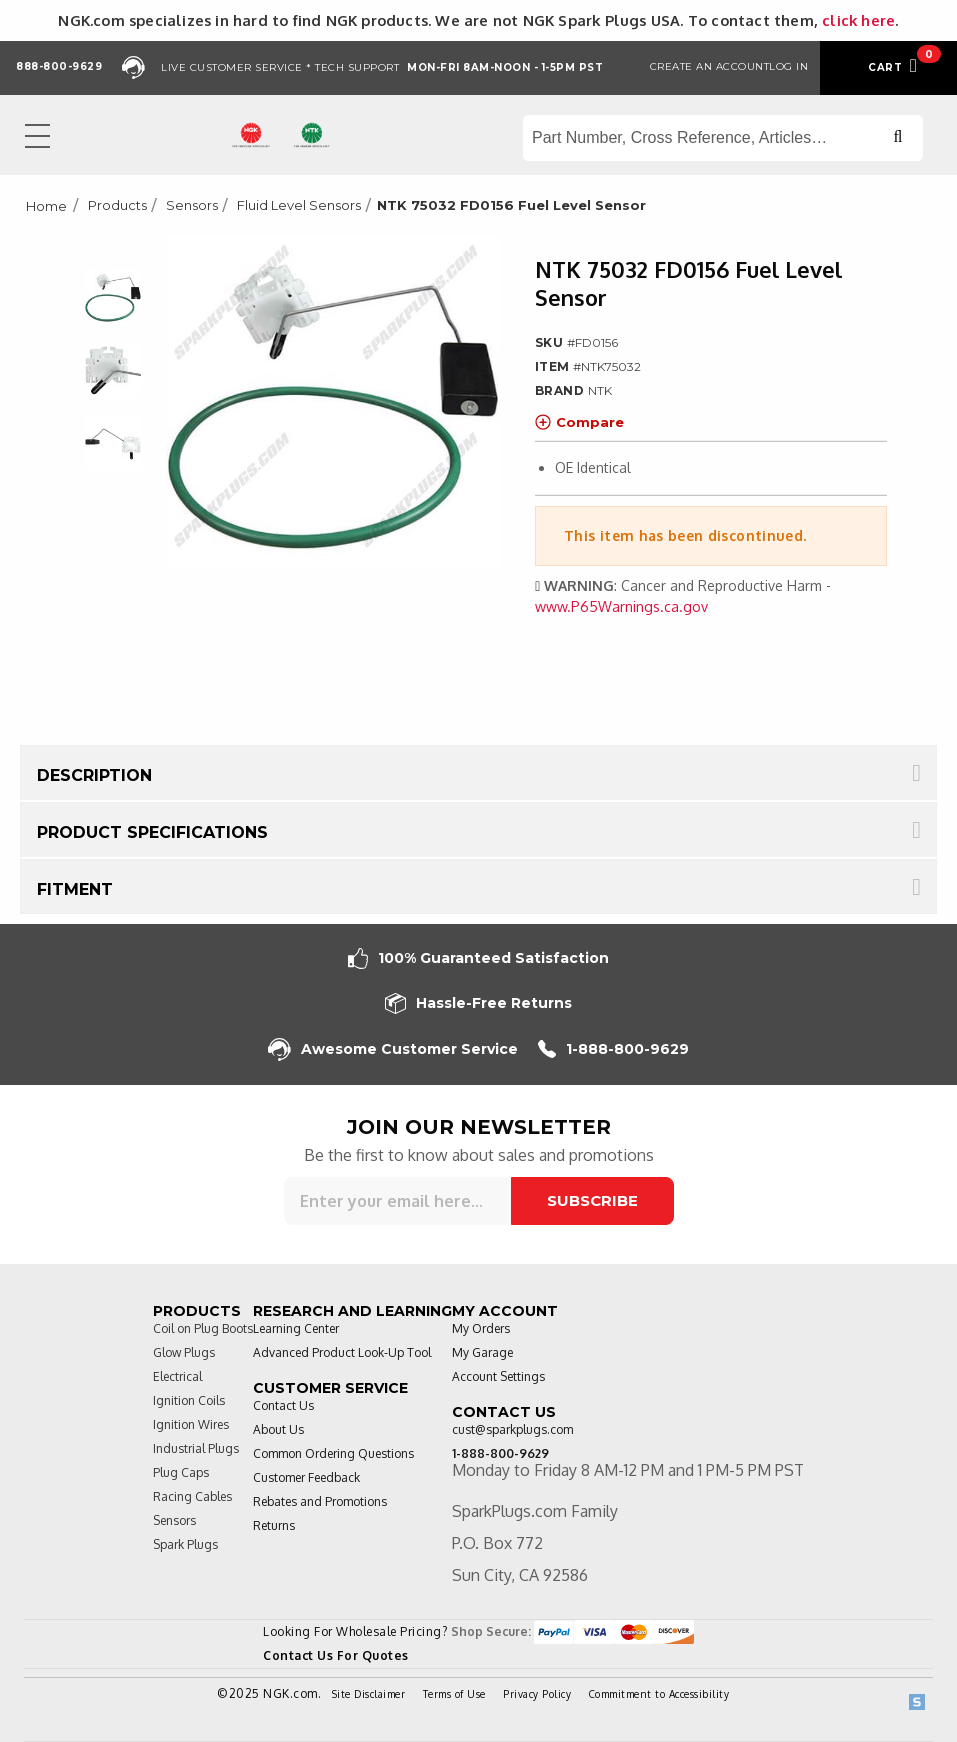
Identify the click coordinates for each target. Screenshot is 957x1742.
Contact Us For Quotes (336, 1655)
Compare (579, 422)
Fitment (75, 889)
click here (858, 20)
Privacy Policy (537, 1694)
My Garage (482, 1352)
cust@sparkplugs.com (512, 1429)
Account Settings (498, 1376)
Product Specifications (152, 832)
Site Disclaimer (369, 1694)
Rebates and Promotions (320, 1501)
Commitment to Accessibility (659, 1694)
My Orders (481, 1328)
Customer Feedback (306, 1477)
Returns (274, 1525)
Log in (788, 66)
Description (94, 775)
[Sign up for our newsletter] (397, 1201)
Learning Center (296, 1328)
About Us (278, 1429)
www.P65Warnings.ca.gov (621, 606)
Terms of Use (454, 1694)
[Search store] (723, 138)
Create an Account (710, 66)
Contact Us (283, 1405)
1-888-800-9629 (613, 1049)
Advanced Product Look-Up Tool (342, 1352)
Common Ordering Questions (333, 1453)
